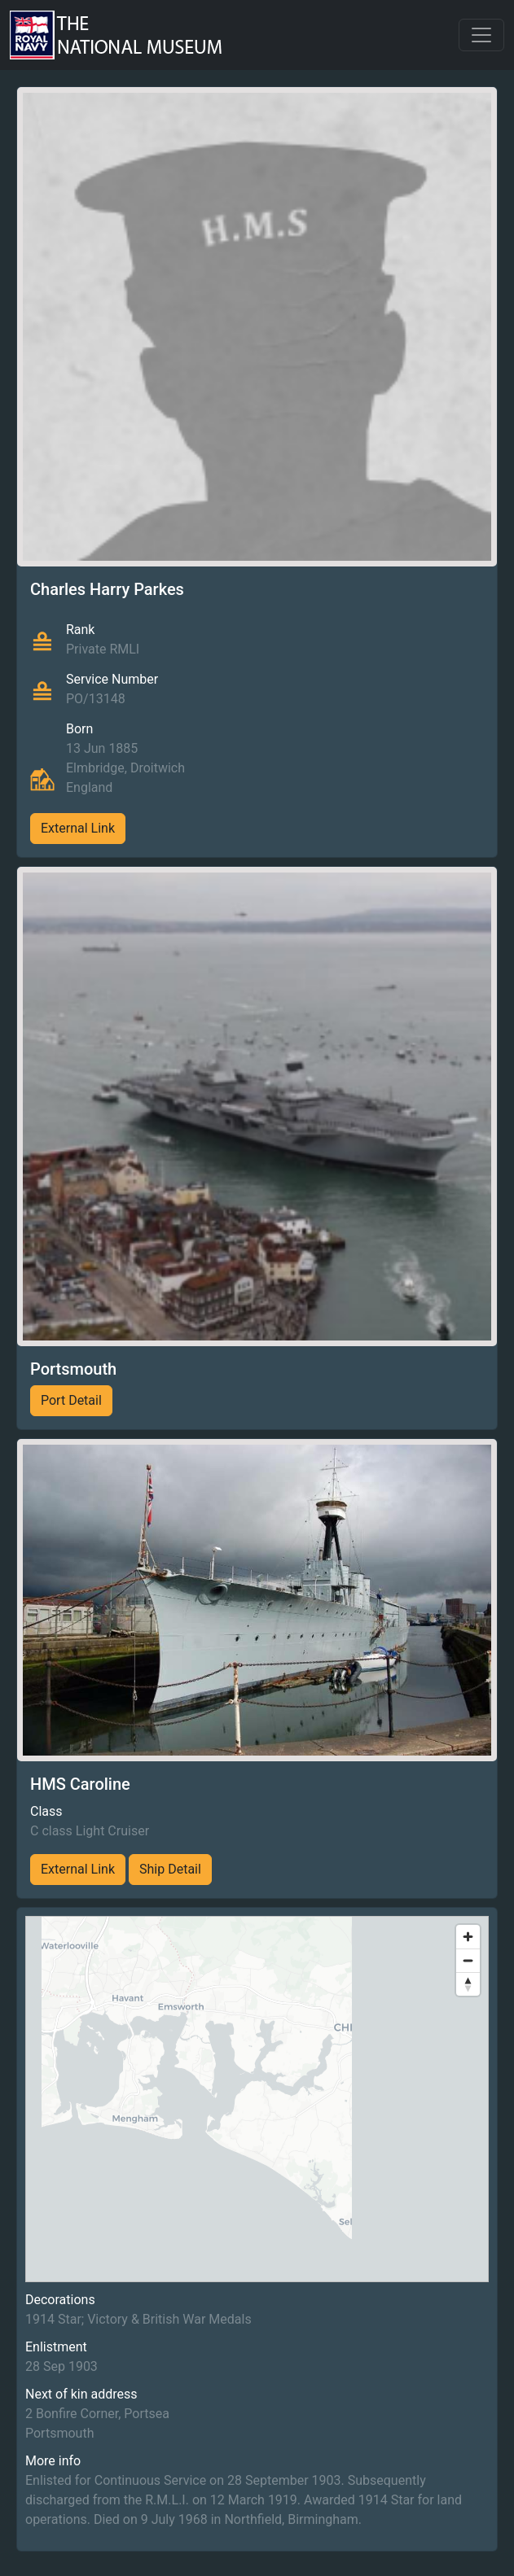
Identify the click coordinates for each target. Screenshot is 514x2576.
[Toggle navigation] (481, 35)
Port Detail (71, 1400)
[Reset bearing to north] (468, 1984)
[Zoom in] (468, 1936)
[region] (257, 2099)
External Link (78, 828)
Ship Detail (170, 1869)
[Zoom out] (468, 1960)
